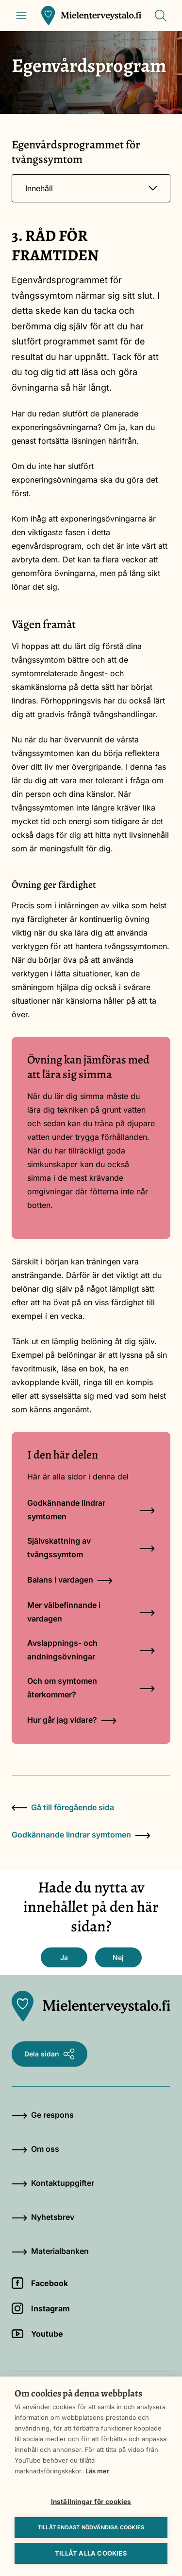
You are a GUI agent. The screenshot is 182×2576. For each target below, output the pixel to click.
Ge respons (43, 2115)
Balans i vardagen (70, 1579)
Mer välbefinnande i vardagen (91, 1611)
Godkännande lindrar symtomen (91, 1509)
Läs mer (97, 2471)
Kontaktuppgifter (53, 2183)
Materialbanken (50, 2251)
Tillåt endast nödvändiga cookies (91, 2527)
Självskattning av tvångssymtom (91, 1547)
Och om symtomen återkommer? (91, 1687)
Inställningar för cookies (91, 2501)
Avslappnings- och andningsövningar (91, 1649)
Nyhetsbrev (43, 2217)
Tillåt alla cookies (91, 2553)
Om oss (35, 2149)
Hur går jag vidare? (71, 1720)
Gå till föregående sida (63, 1807)
